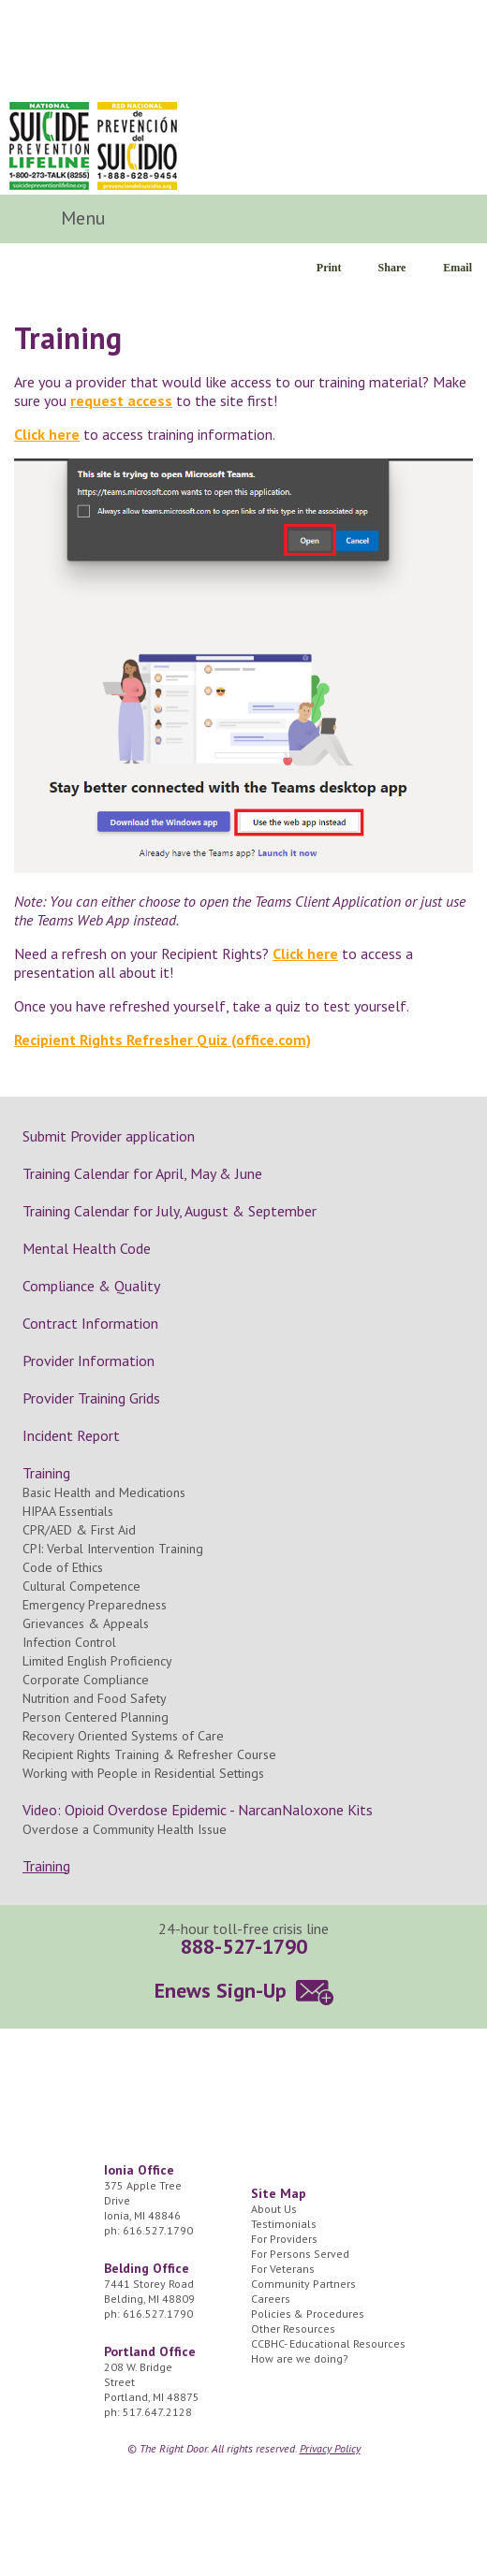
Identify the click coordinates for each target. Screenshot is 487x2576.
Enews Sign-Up (221, 1990)
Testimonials (284, 2224)
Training (46, 1472)
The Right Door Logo (139, 49)
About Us (274, 2209)
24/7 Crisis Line (428, 140)
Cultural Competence (81, 1586)
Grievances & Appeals (85, 1623)
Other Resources (293, 2328)
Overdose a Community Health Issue (124, 1829)
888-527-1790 (244, 1946)
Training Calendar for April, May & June (142, 1173)
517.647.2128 (157, 2412)
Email (457, 267)
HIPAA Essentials (67, 1511)
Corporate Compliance (85, 1679)
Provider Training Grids (91, 1398)
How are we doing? (299, 2358)
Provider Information (88, 1360)
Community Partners (303, 2284)
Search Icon (445, 219)
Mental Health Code (86, 1248)
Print (329, 267)
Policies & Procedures (307, 2314)
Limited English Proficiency (97, 1660)
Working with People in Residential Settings (143, 1773)
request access (121, 400)
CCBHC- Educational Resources (328, 2343)
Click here (47, 434)
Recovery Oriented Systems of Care (123, 1735)
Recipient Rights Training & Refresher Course (149, 1754)
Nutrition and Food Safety (94, 1698)
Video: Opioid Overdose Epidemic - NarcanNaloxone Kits (197, 1809)
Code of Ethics (62, 1567)
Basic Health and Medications (103, 1492)
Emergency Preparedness (94, 1604)
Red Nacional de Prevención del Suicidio (137, 146)
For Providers (284, 2239)
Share (392, 267)
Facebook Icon (396, 219)
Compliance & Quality (91, 1285)
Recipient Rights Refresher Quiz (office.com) (162, 1039)
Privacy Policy (330, 2448)
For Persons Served (300, 2254)
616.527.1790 (158, 2230)
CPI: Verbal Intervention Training (112, 1548)
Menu (86, 218)
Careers (270, 2299)
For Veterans (283, 2269)
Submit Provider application (108, 1136)
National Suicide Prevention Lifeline (49, 146)
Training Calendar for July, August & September (169, 1210)
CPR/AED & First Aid (79, 1529)
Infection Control (69, 1642)
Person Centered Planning (95, 1717)
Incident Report (71, 1435)
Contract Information (90, 1323)
